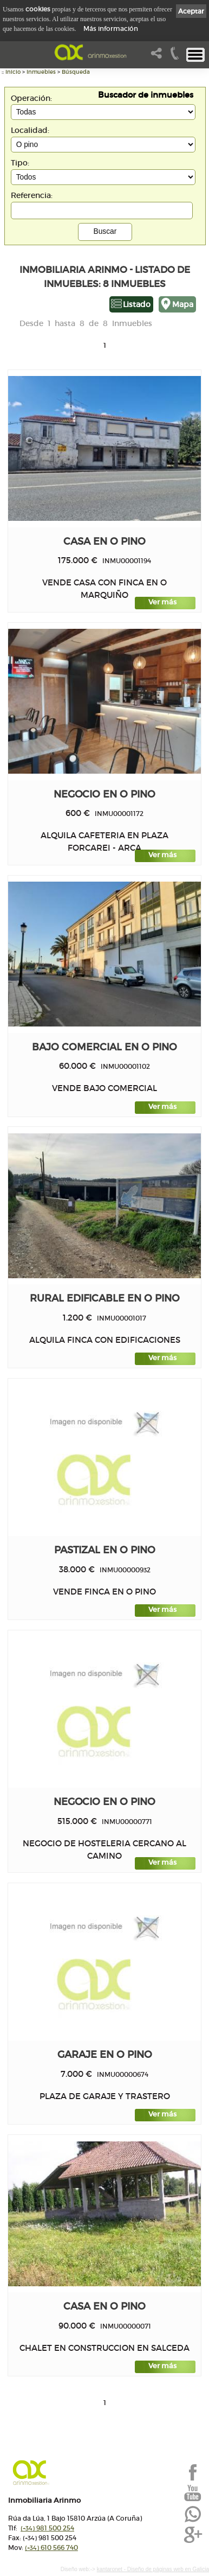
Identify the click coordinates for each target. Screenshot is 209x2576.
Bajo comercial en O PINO (104, 1047)
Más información (110, 28)
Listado (137, 304)
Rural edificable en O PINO (105, 1298)
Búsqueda (76, 71)
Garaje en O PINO (104, 2054)
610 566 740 (51, 2547)
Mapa (182, 304)
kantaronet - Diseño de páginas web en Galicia (153, 2569)
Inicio (13, 71)
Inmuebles (41, 71)
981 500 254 (47, 2528)
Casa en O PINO (104, 541)
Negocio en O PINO (104, 794)
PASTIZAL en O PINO (104, 1550)
